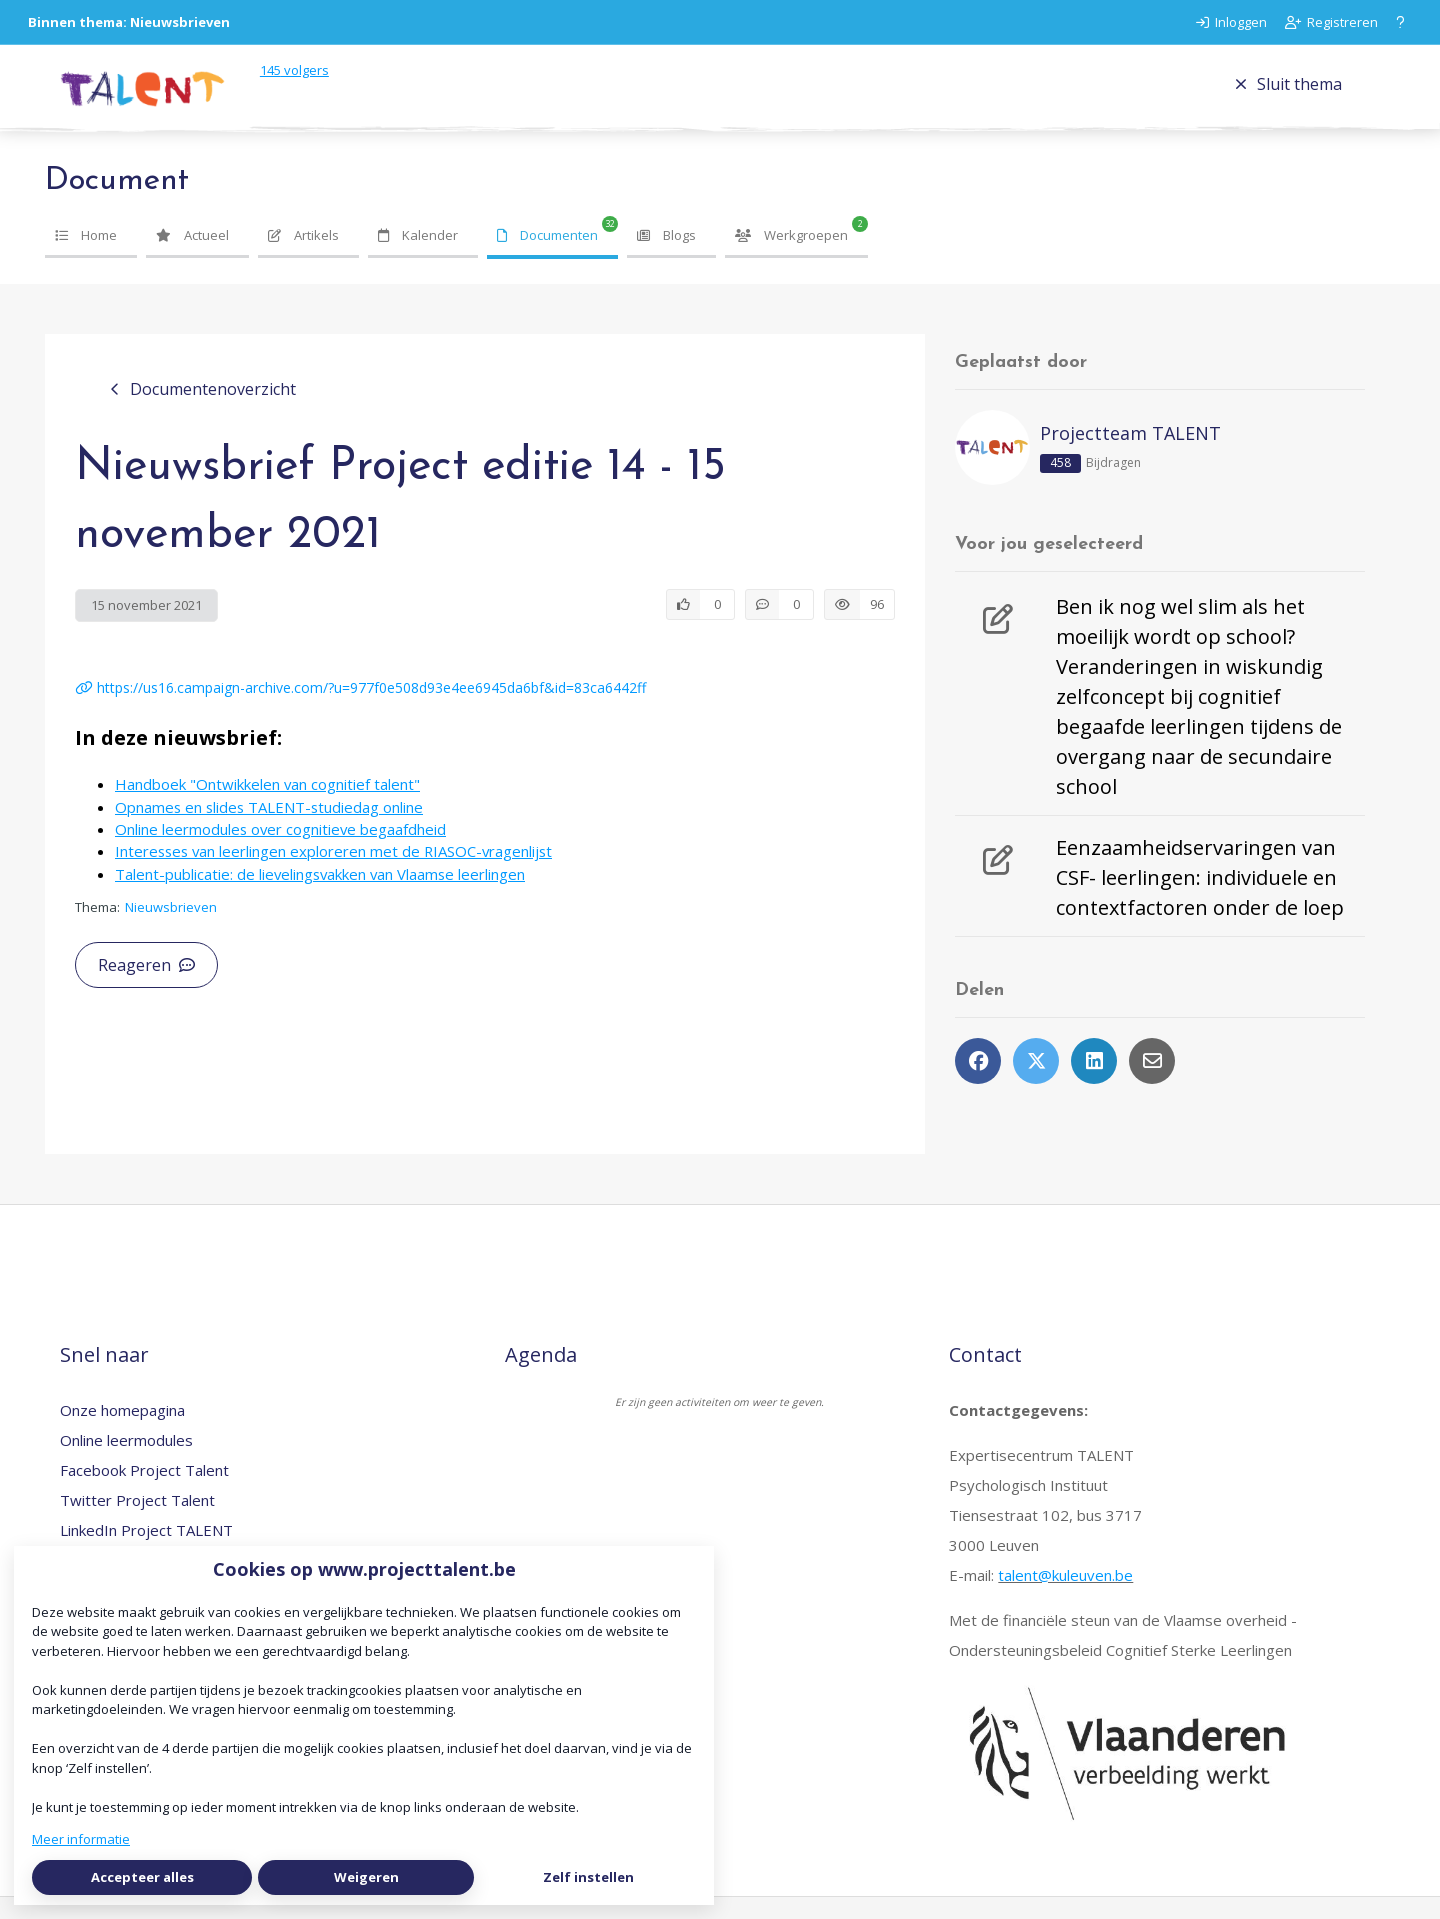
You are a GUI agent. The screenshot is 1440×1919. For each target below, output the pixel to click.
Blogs (666, 257)
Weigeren (366, 1877)
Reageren (146, 987)
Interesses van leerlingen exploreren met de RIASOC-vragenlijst (333, 873)
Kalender (418, 257)
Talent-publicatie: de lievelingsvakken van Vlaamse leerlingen (320, 896)
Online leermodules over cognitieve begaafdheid (280, 851)
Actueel (192, 257)
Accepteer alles (142, 1877)
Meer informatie (81, 1839)
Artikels (303, 257)
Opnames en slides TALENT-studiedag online (269, 829)
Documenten (547, 257)
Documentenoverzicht (203, 411)
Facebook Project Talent (144, 1492)
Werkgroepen (791, 257)
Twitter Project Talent (137, 1522)
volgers (329, 81)
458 (1060, 484)
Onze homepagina (122, 1432)
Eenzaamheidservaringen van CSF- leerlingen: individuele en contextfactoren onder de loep (1200, 899)
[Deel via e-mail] (1152, 1083)
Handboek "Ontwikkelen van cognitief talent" (267, 806)
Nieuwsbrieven (171, 929)
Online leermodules (126, 1462)
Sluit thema (1288, 95)
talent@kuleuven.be (1065, 1597)
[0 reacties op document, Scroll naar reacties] (779, 627)
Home (86, 257)
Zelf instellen (588, 1877)
